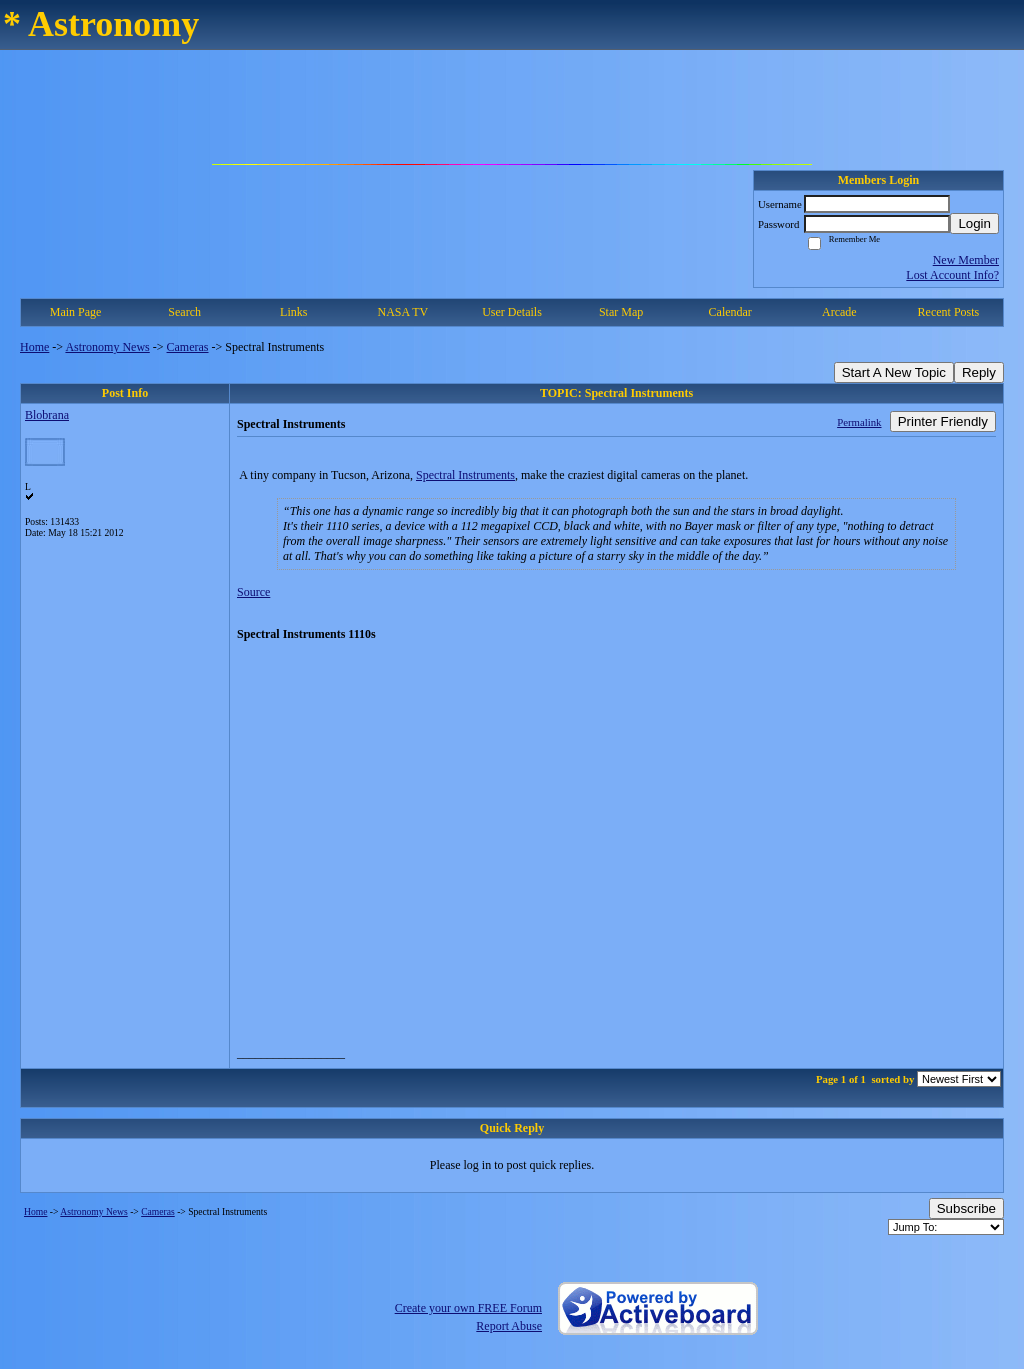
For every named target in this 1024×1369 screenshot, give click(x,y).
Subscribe (966, 1208)
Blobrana (47, 415)
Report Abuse (509, 1326)
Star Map (621, 312)
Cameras (188, 347)
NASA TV (402, 312)
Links (293, 312)
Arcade (839, 312)
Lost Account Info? (952, 275)
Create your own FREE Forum (468, 1308)
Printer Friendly (943, 421)
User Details (512, 312)
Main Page (76, 312)
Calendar (730, 312)
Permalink (859, 422)
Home (34, 347)
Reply (979, 372)
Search (184, 312)
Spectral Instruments (465, 475)
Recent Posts (949, 312)
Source (253, 592)
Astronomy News (107, 347)
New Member (966, 260)
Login (974, 223)
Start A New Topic (894, 372)
